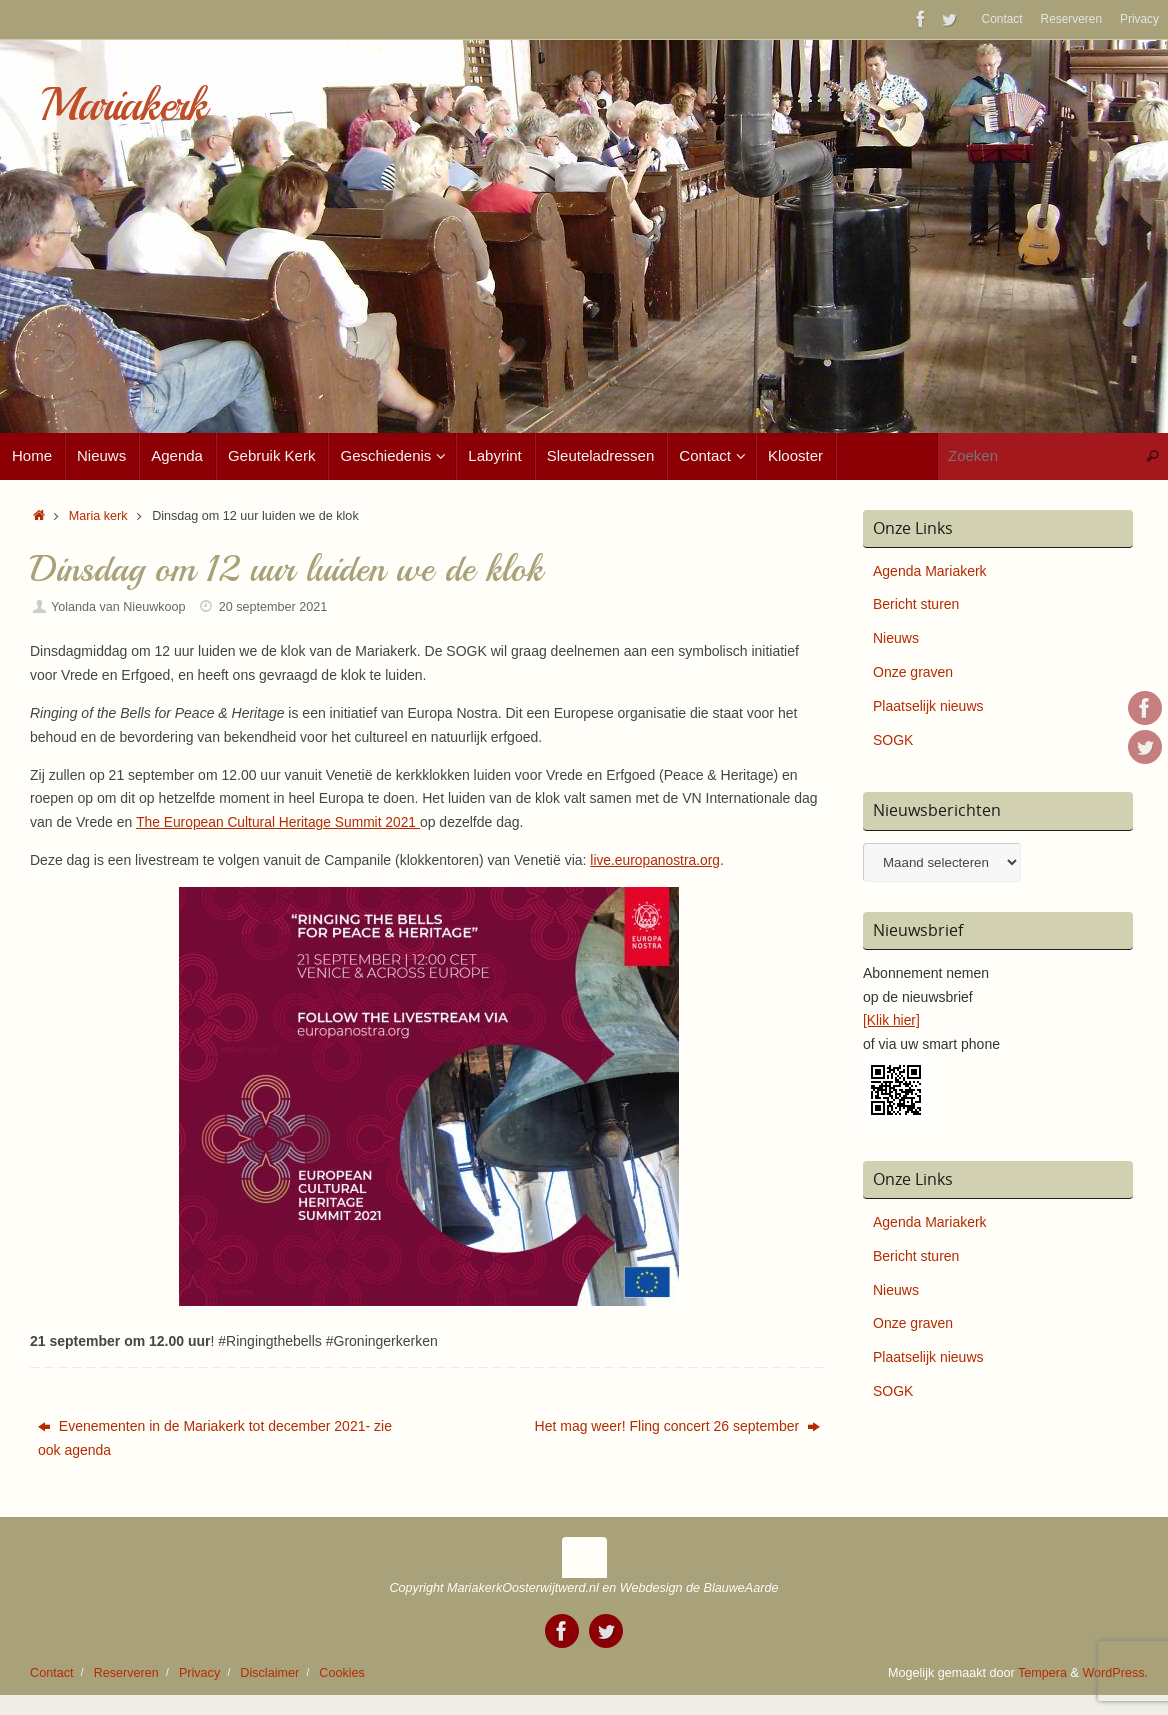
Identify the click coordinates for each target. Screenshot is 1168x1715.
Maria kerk (98, 516)
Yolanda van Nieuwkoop (118, 607)
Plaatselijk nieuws (928, 706)
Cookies (342, 1673)
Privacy (1139, 19)
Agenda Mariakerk (930, 571)
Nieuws (896, 638)
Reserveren (1071, 19)
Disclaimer (269, 1673)
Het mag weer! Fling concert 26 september (677, 1426)
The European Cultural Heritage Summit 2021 (280, 822)
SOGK (893, 740)
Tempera (1042, 1673)
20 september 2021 (273, 607)
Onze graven (913, 672)
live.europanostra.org (656, 860)
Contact (1002, 19)
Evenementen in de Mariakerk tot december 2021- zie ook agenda (215, 1438)
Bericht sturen (916, 604)
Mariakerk (123, 105)
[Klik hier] (892, 1020)
